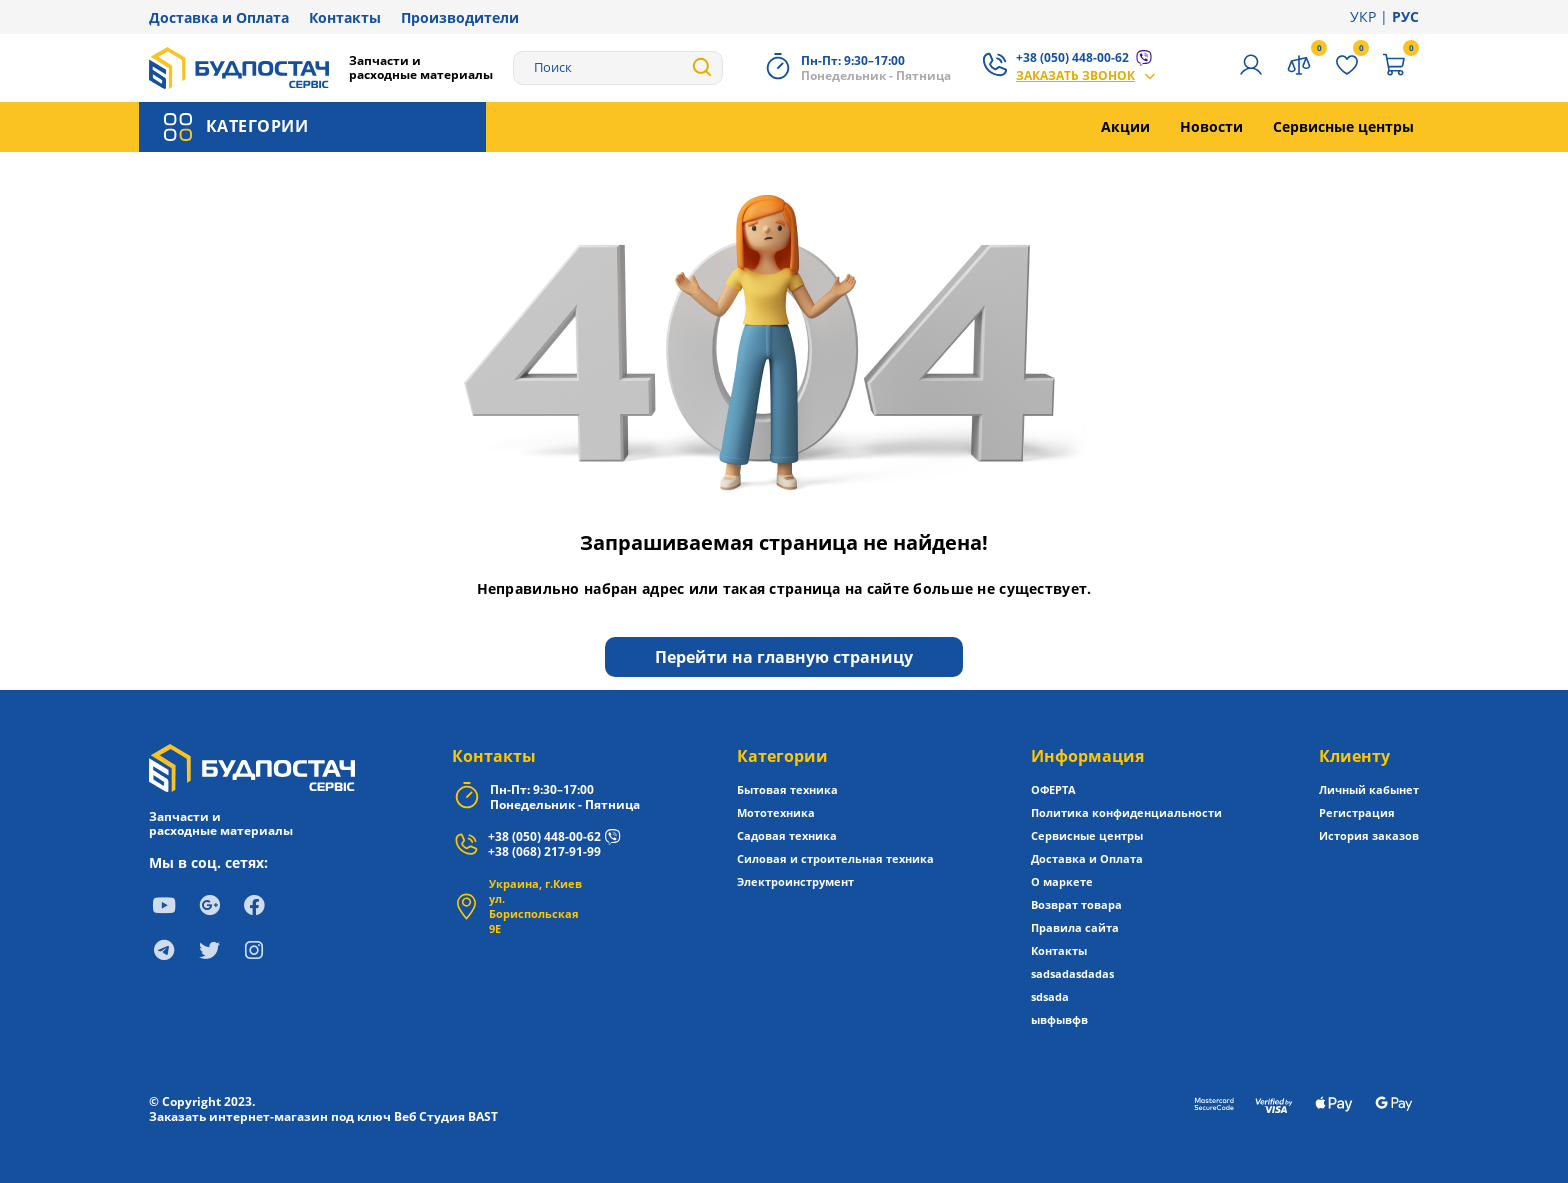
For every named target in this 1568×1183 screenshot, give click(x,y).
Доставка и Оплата (219, 17)
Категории (782, 756)
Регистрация (1357, 812)
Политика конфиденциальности (1126, 812)
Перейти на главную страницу (784, 657)
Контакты (345, 17)
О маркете (1062, 881)
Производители (460, 17)
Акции (1125, 126)
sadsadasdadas (1072, 973)
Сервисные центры (1343, 126)
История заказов (1369, 835)
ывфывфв (1059, 1019)
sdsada (1050, 996)
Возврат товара (1076, 904)
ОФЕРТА (1053, 789)
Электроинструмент (795, 881)
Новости (1211, 126)
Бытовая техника (787, 789)
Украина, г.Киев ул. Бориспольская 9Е (535, 906)
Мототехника (776, 812)
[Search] (618, 68)
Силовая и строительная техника (835, 858)
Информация (1087, 756)
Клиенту (1354, 756)
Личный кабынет (1369, 789)
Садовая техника (787, 835)
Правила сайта (1075, 927)
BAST (483, 1116)
